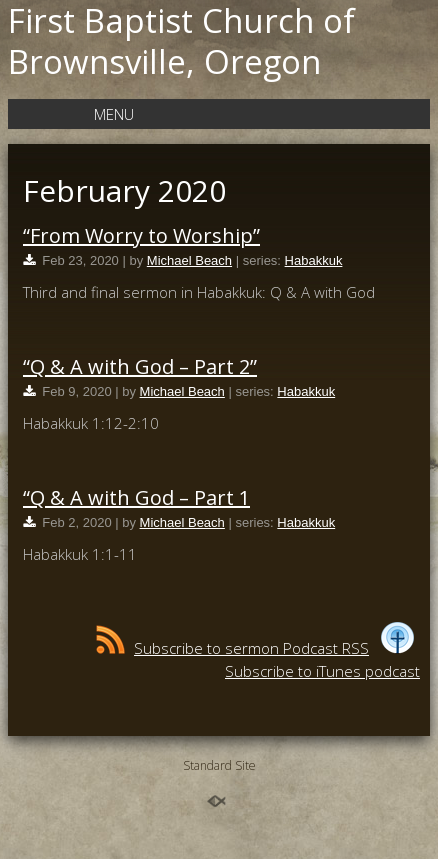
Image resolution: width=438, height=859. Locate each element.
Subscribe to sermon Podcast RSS (232, 648)
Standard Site (219, 765)
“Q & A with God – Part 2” (140, 366)
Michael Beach (189, 260)
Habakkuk (314, 260)
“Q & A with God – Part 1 (136, 497)
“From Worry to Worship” (141, 235)
